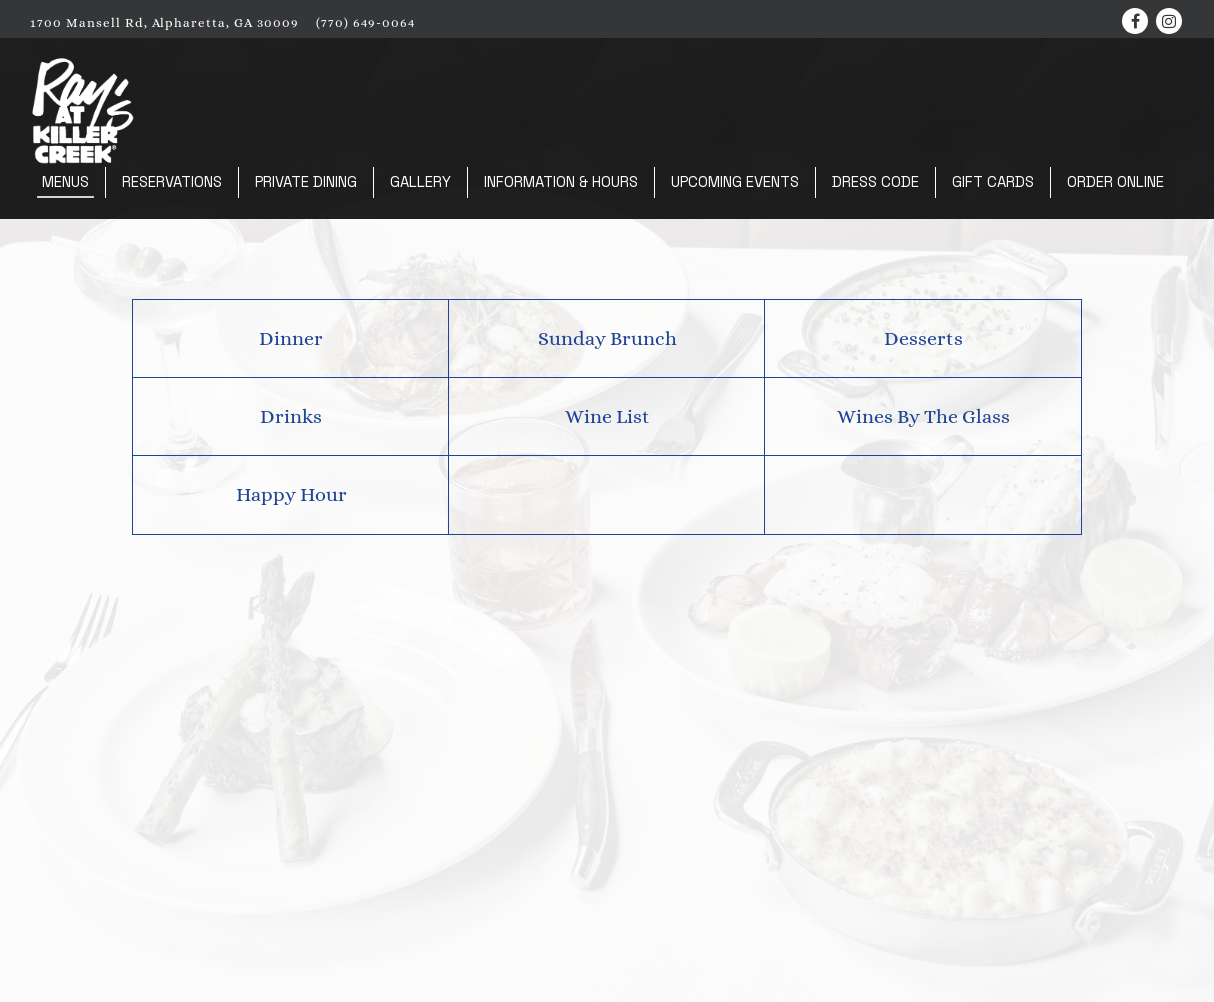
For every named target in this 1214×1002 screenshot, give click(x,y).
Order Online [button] (1115, 181)
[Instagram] (1169, 21)
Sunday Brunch (607, 338)
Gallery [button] (420, 181)
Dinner (291, 338)
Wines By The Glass (923, 416)
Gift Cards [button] (993, 181)
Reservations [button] (172, 181)
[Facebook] (1135, 21)
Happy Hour (291, 494)
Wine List (607, 416)
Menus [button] (65, 181)
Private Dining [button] (306, 181)
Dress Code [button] (875, 181)
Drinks (291, 416)
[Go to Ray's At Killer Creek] (164, 22)
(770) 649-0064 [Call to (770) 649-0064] (365, 22)
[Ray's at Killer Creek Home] (83, 108)
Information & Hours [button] (561, 181)
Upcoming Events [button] (735, 181)
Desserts (923, 338)
